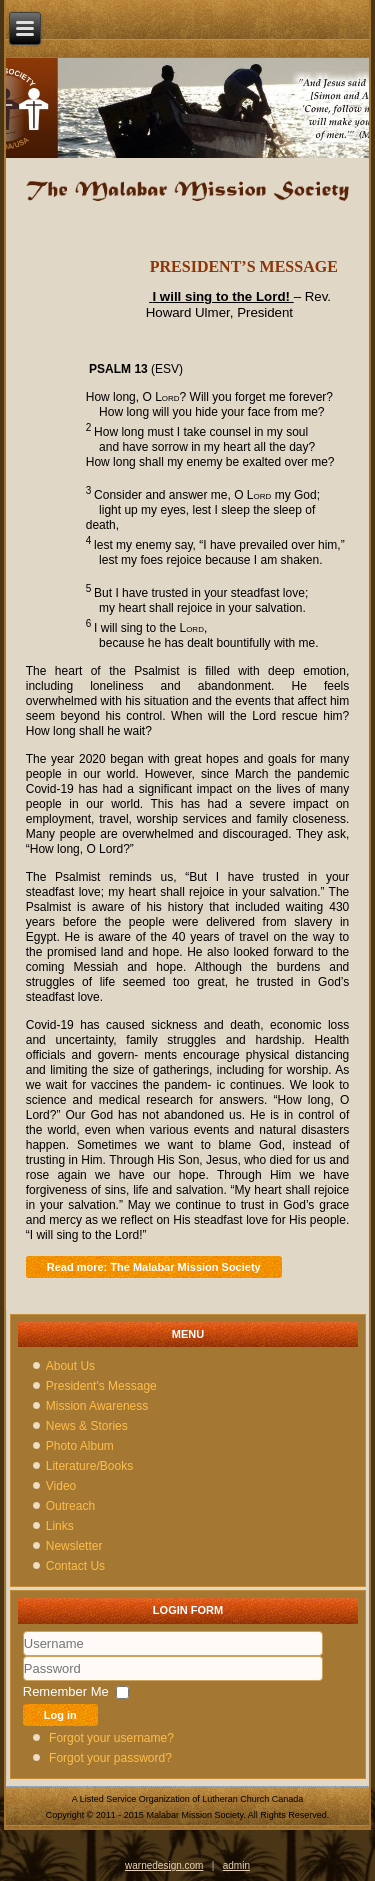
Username (23, 1656)
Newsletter (74, 1546)
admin (236, 1865)
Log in (60, 1715)
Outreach (70, 1506)
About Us (70, 1366)
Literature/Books (89, 1466)
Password (23, 1681)
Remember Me (66, 1691)
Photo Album (80, 1446)
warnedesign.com (164, 1865)
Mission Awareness (97, 1406)
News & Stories (87, 1426)
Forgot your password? (110, 1758)
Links (60, 1526)
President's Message (101, 1386)
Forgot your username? (111, 1738)
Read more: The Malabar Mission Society (154, 1267)
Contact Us (75, 1566)
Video (61, 1486)
